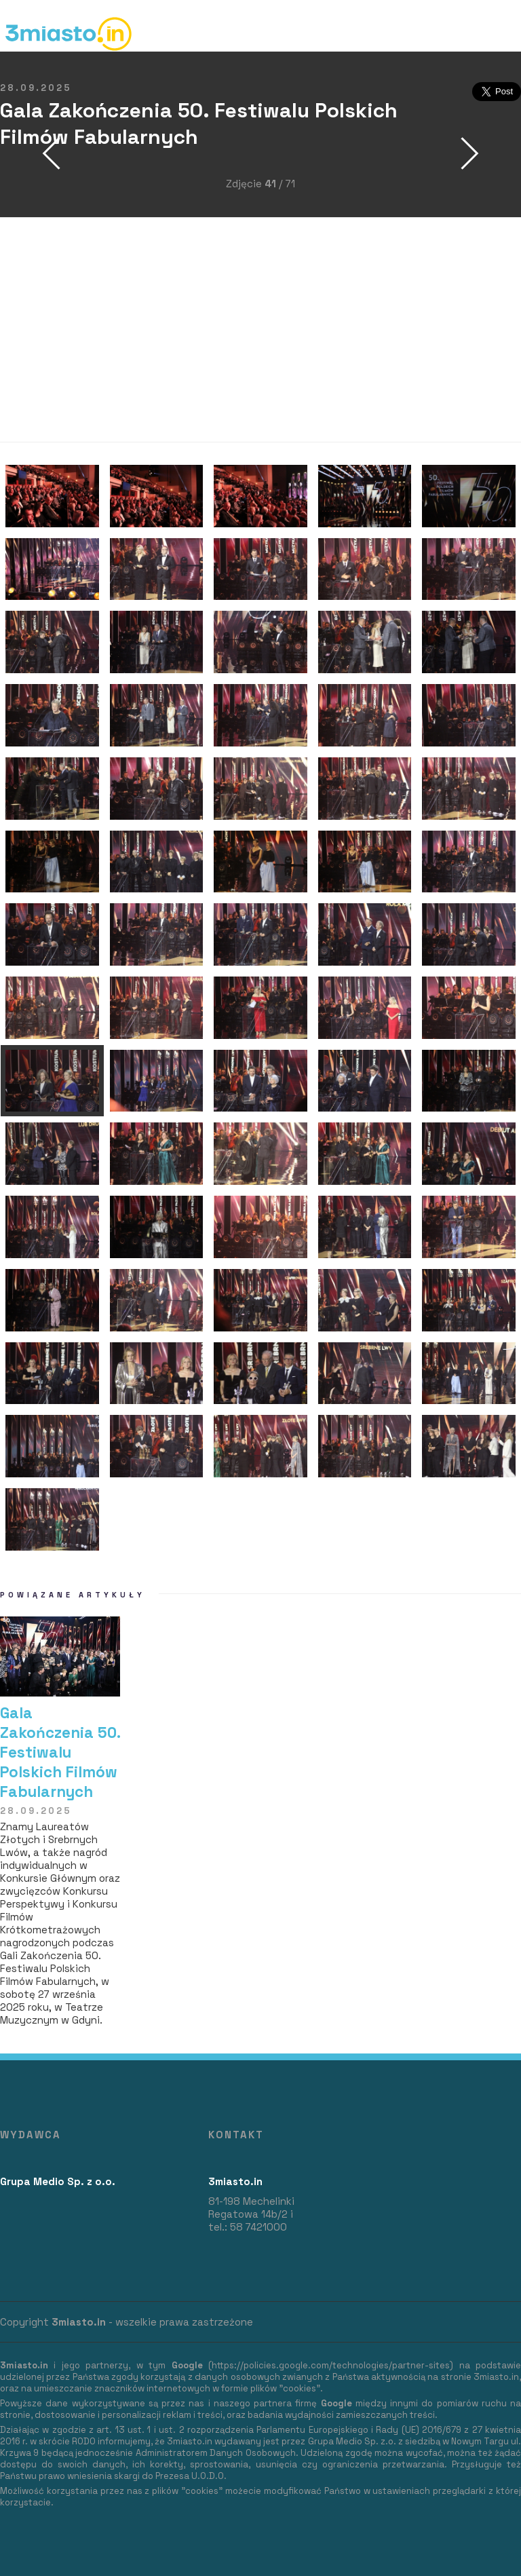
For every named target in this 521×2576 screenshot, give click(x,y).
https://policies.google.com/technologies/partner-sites (331, 2365)
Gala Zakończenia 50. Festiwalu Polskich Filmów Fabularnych (60, 1752)
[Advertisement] (260, 330)
